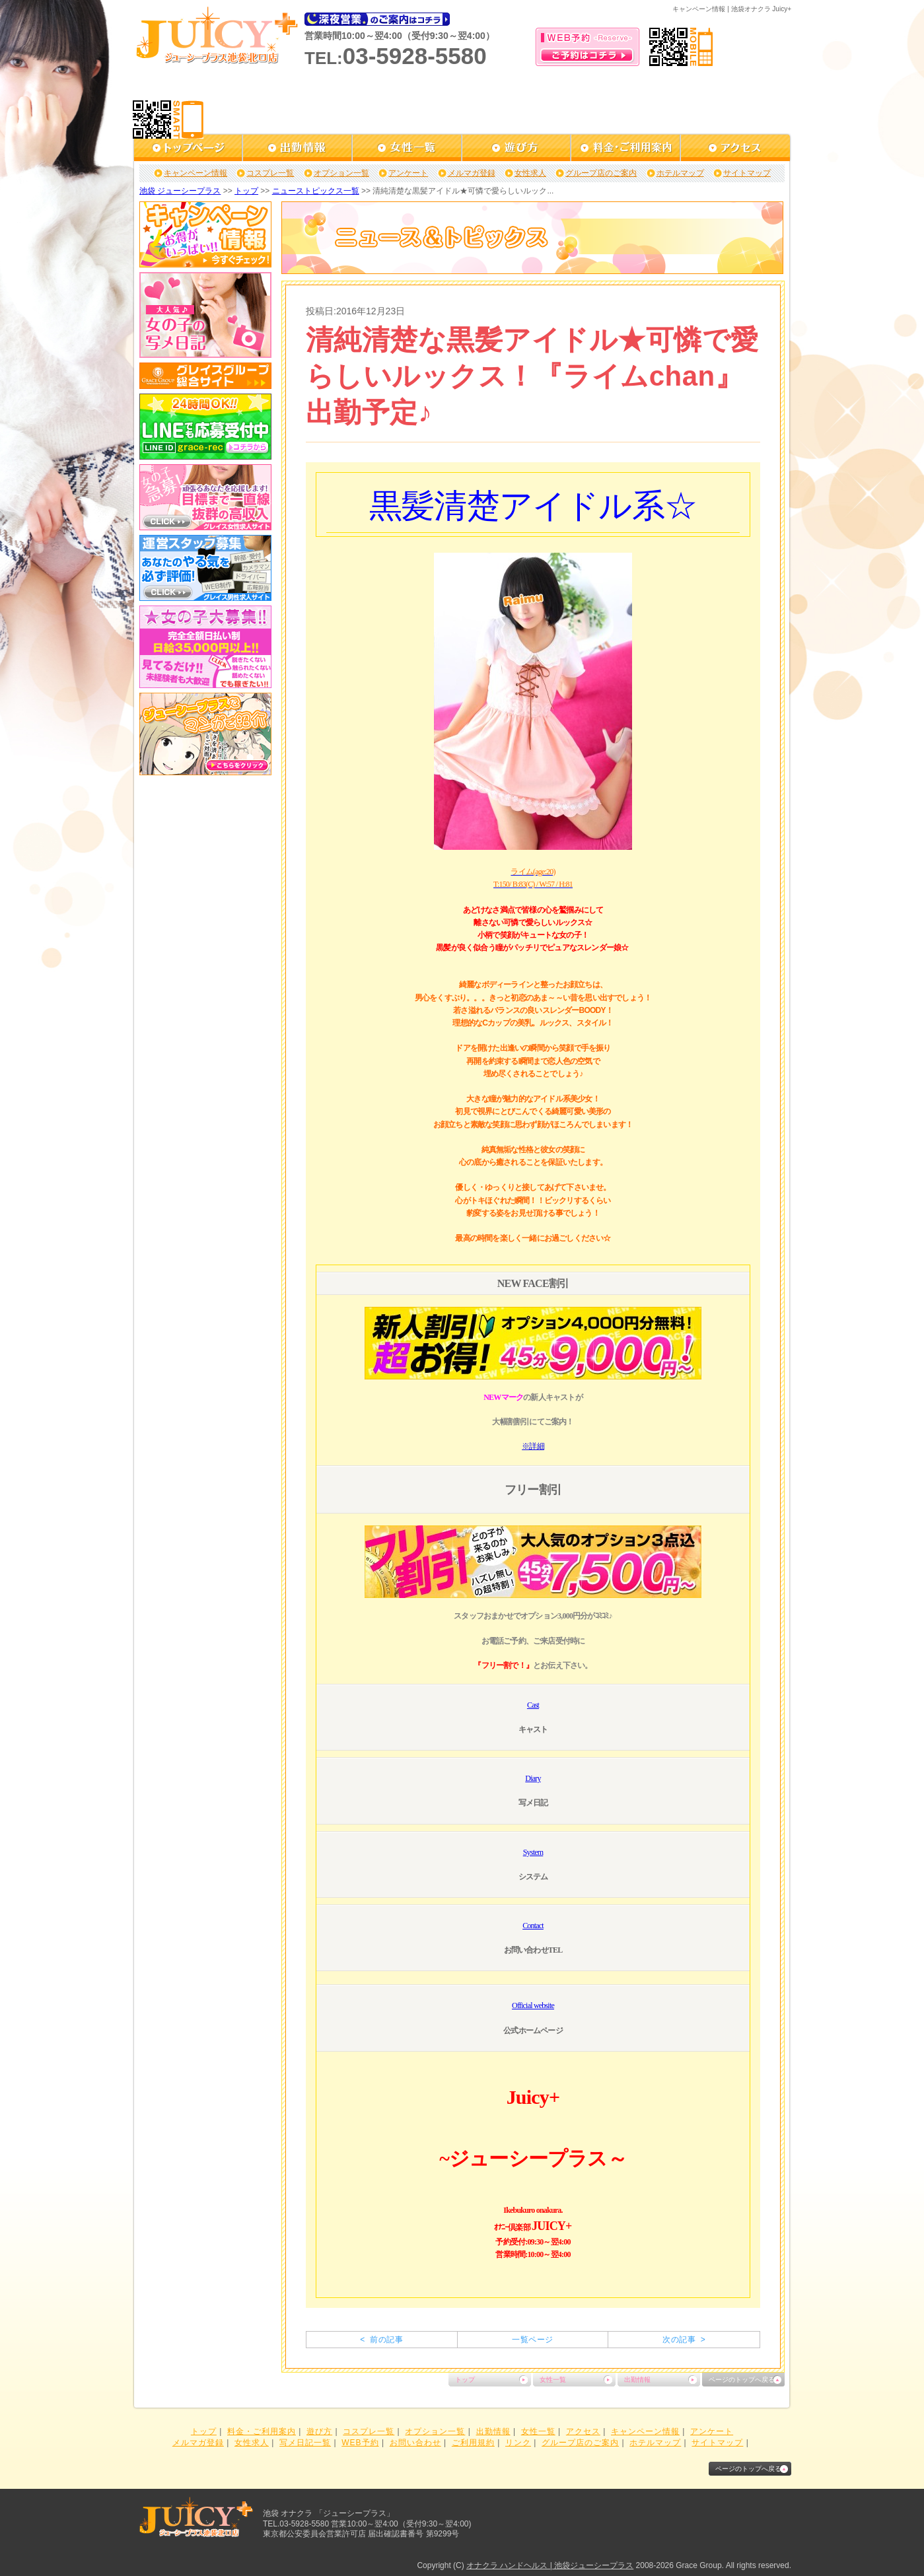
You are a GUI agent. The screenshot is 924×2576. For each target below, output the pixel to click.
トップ (246, 190)
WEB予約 (359, 2442)
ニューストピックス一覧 (315, 190)
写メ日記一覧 (305, 2442)
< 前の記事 (381, 2339)
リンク (518, 2442)
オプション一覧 (341, 173)
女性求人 (530, 173)
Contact (533, 1925)
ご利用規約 (473, 2442)
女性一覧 (553, 2379)
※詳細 (533, 1446)
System (533, 1852)
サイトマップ (747, 173)
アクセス (583, 2431)
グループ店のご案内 (601, 173)
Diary (532, 1778)
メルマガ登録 (471, 173)
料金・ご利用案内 (261, 2431)
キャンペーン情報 (195, 173)
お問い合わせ (415, 2442)
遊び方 (319, 2431)
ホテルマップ (680, 173)
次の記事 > (683, 2339)
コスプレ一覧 (270, 173)
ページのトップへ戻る (742, 2379)
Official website (533, 2005)
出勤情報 (637, 2379)
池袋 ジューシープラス (180, 190)
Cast (533, 1705)
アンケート (408, 173)
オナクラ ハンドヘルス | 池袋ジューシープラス (549, 2565)
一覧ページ (532, 2339)
